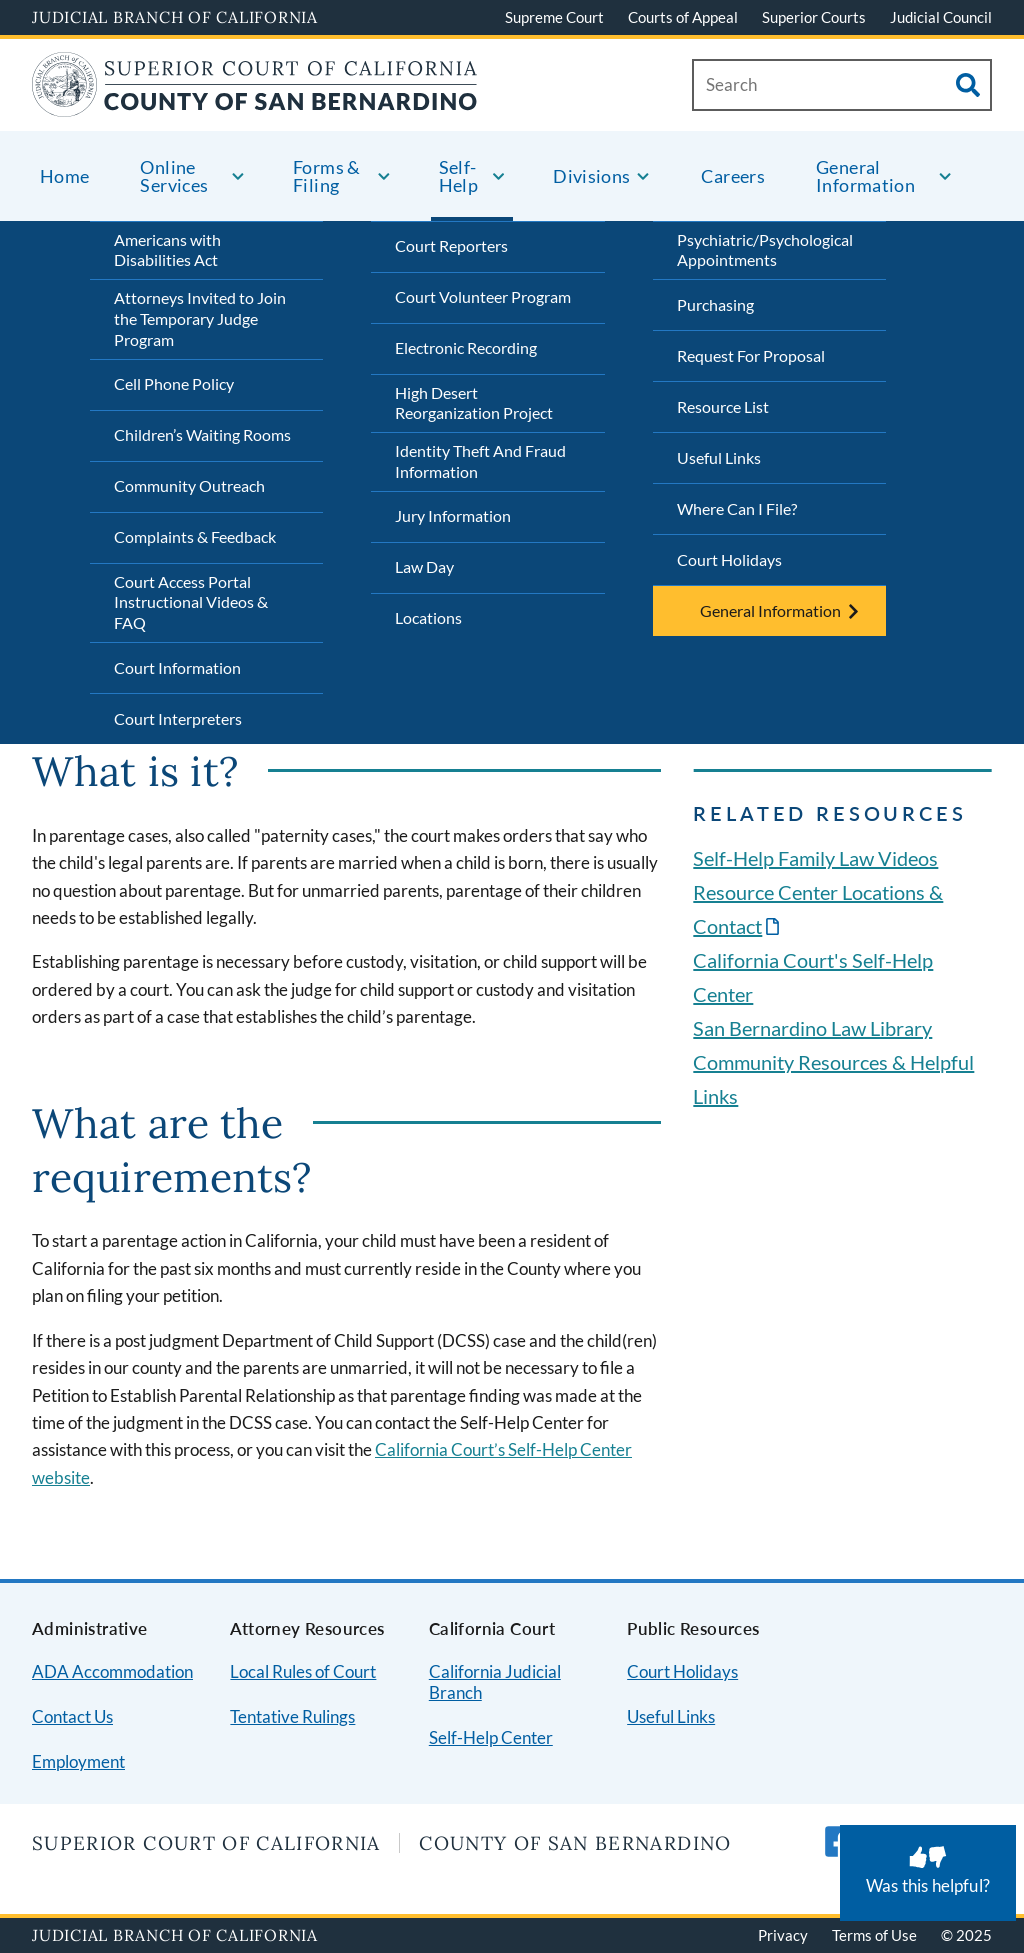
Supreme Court (554, 17)
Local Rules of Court (303, 1671)
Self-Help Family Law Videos (815, 858)
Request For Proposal (751, 355)
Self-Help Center (491, 1737)
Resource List (723, 406)
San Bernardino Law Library (812, 1028)
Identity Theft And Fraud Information (480, 461)
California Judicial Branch (495, 1682)
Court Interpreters (178, 718)
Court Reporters (451, 245)
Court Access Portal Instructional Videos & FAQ (191, 602)
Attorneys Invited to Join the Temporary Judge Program (200, 318)
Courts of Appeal (683, 17)
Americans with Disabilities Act (167, 250)
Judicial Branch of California (175, 17)
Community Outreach (189, 485)
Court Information (177, 667)
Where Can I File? (737, 508)
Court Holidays (729, 559)
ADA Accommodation (112, 1671)
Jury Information (453, 515)
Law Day (424, 566)
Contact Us (72, 1716)
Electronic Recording (466, 347)
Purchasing (715, 304)
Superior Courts (814, 17)
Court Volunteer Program (483, 296)
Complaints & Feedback (195, 536)
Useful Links (719, 457)
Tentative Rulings (292, 1716)
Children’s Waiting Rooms (202, 434)
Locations (428, 617)
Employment (78, 1761)
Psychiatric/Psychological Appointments (765, 250)
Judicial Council (941, 17)
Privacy (783, 1935)
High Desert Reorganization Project (474, 403)
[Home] (255, 104)
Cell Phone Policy (174, 383)
